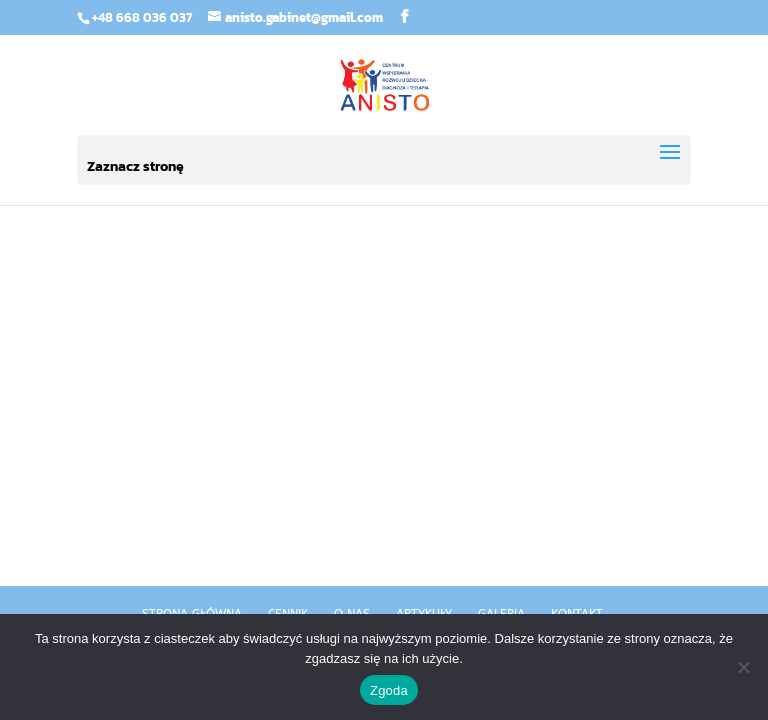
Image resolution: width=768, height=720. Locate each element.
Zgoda (389, 690)
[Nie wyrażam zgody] (743, 667)
